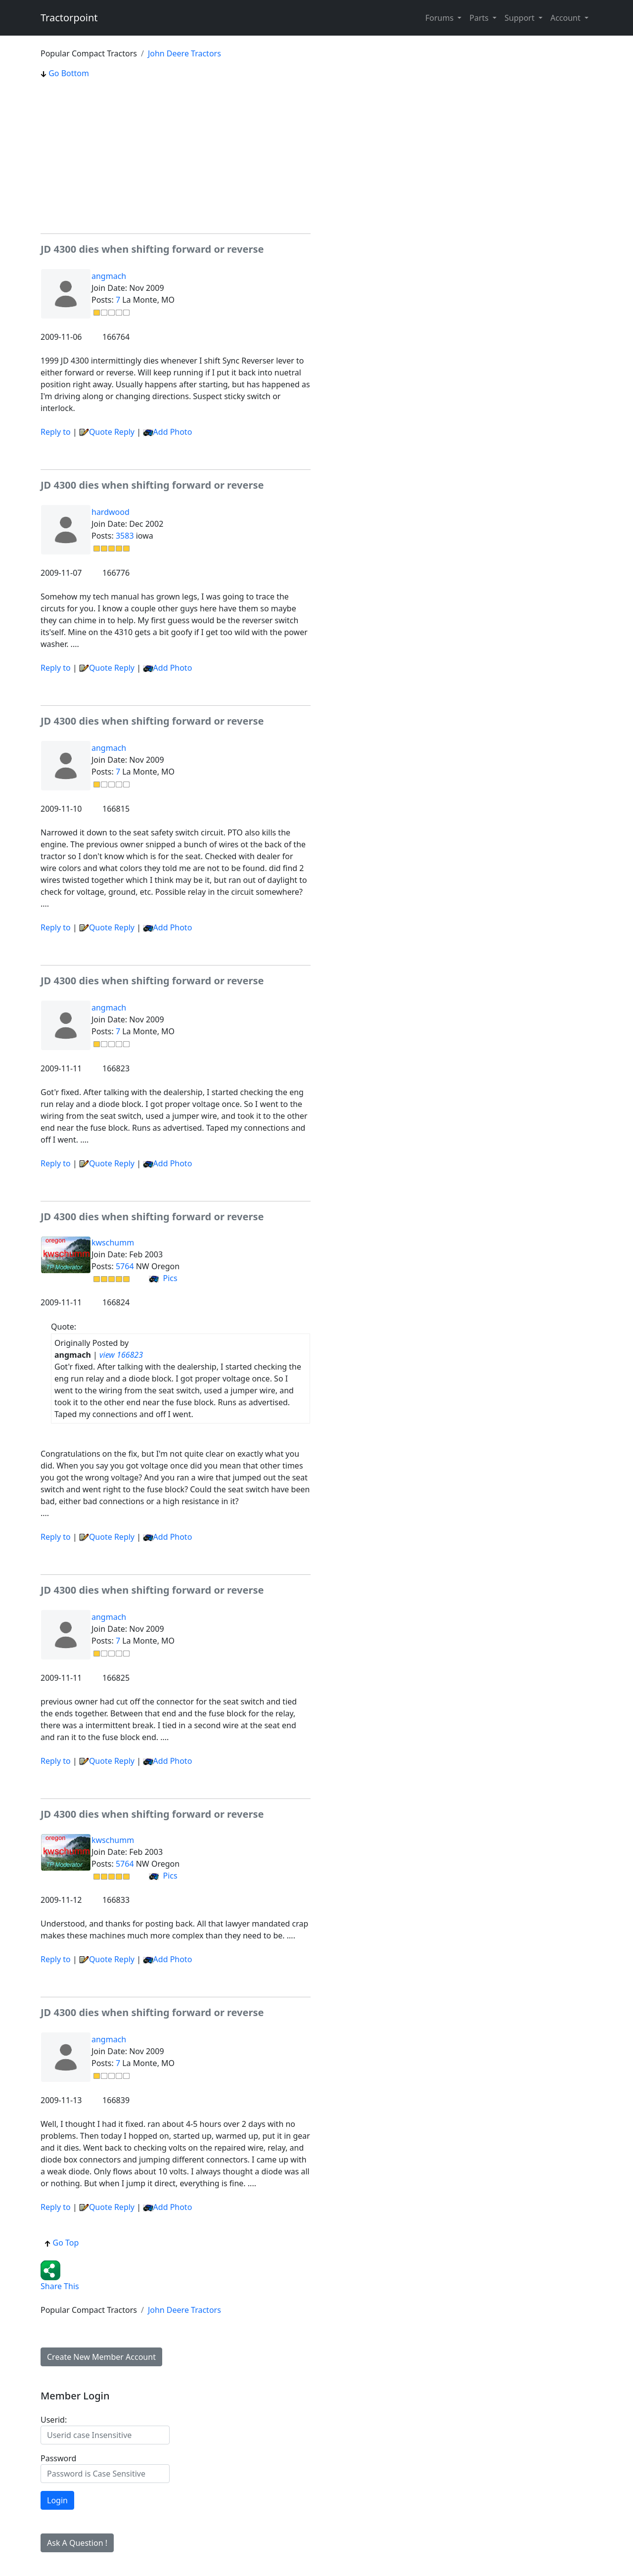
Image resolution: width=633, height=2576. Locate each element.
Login (57, 2500)
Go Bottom (65, 73)
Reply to (56, 431)
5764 (125, 1266)
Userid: (54, 2419)
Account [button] (566, 17)
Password (58, 2458)
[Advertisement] (176, 156)
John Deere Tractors (184, 53)
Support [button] (520, 17)
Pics (163, 1278)
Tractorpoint (69, 17)
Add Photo (172, 431)
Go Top (62, 2242)
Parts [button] (480, 17)
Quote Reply (107, 431)
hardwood (110, 511)
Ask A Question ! (77, 2542)
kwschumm (112, 1242)
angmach (108, 276)
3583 (125, 535)
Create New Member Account (101, 2356)
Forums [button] (440, 17)
